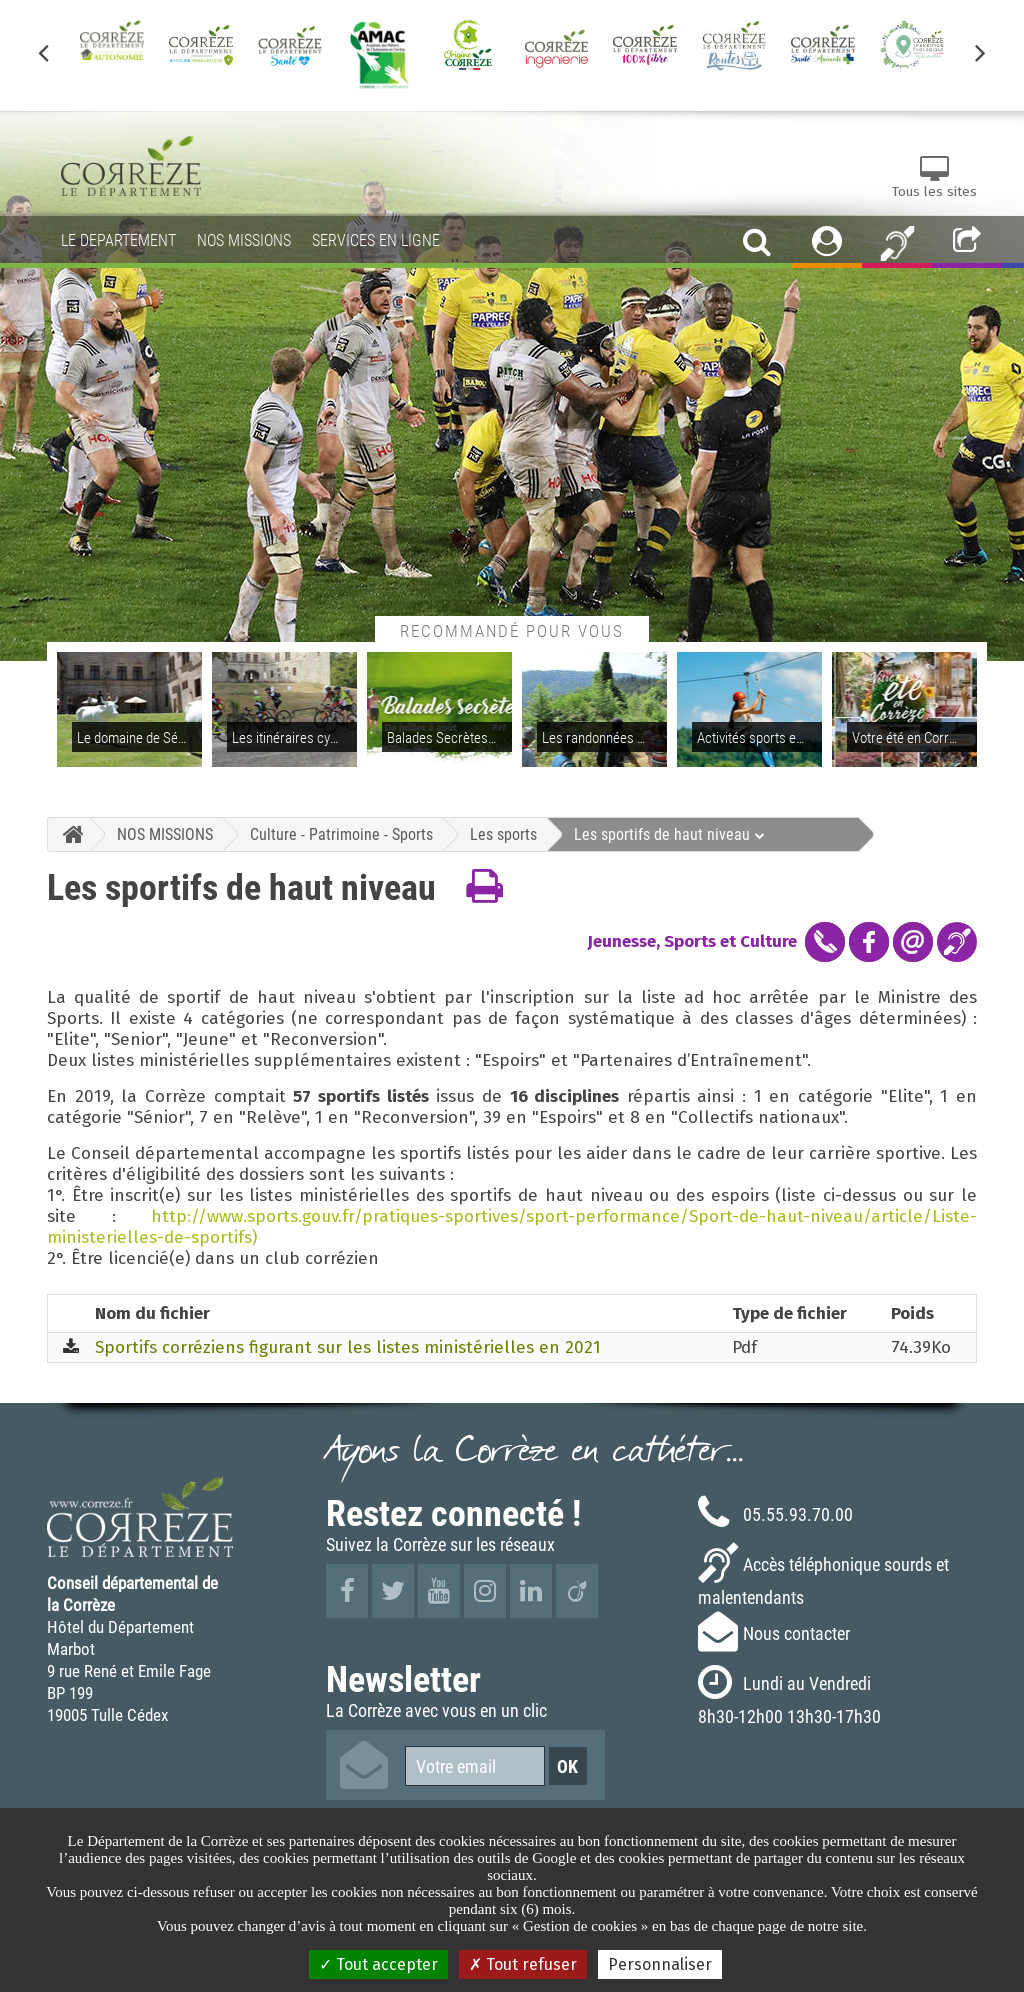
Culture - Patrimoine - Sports (341, 834)
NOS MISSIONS (165, 834)
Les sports (503, 834)
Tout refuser (523, 1964)
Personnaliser (660, 1964)
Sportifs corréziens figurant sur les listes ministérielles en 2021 (348, 1347)
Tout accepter (378, 1964)
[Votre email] (475, 1766)
